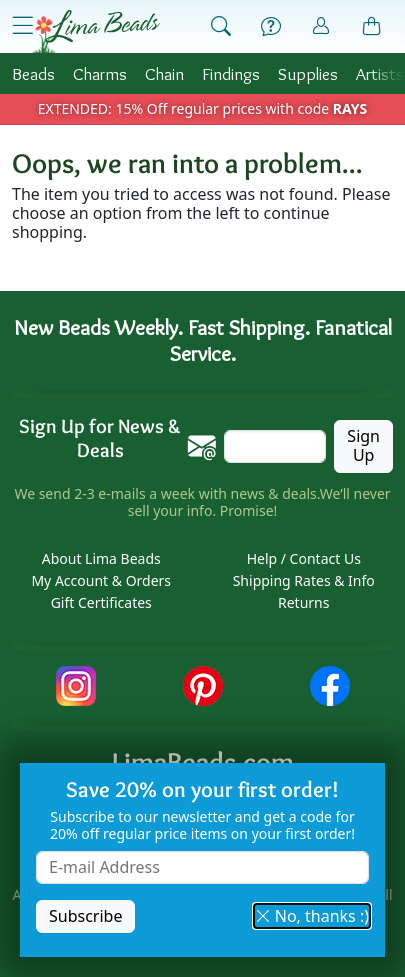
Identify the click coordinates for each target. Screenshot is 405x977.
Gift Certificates (101, 602)
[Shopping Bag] (372, 27)
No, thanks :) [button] (312, 916)
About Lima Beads (101, 558)
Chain (164, 73)
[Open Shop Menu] (23, 26)
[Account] (321, 26)
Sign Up (363, 445)
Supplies (308, 73)
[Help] (271, 27)
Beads (33, 73)
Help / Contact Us (304, 558)
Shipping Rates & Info (304, 580)
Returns (303, 602)
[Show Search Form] (221, 27)
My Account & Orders (101, 580)
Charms (100, 73)
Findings (231, 73)
